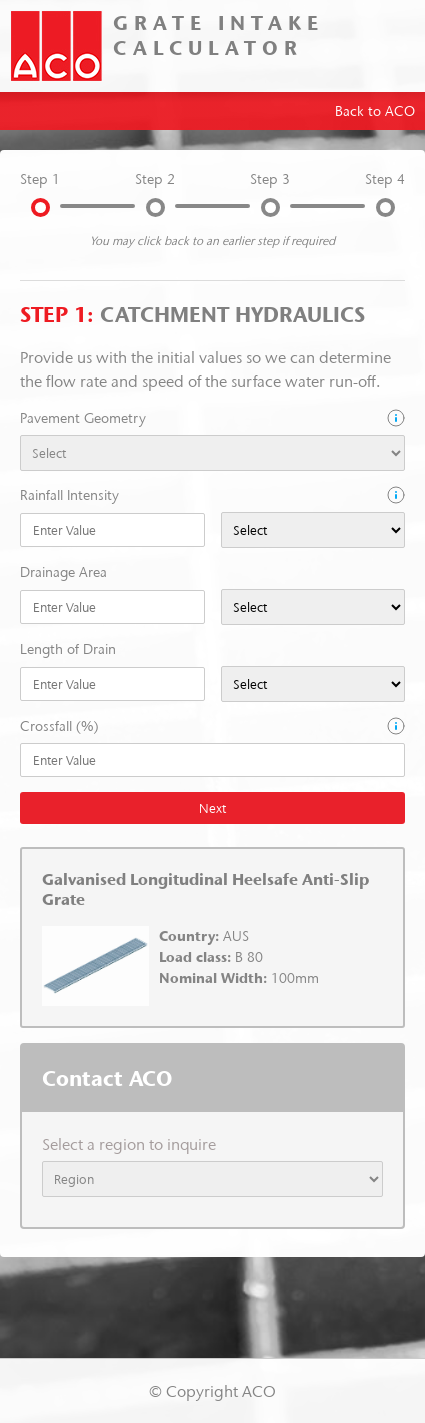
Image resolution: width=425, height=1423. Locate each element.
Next (212, 808)
